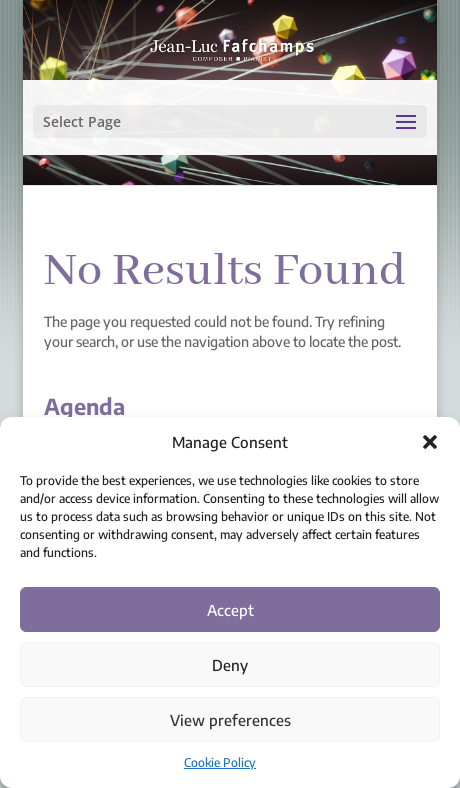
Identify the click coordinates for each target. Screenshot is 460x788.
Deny (230, 665)
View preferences (230, 720)
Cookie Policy (220, 762)
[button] (430, 442)
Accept (230, 610)
